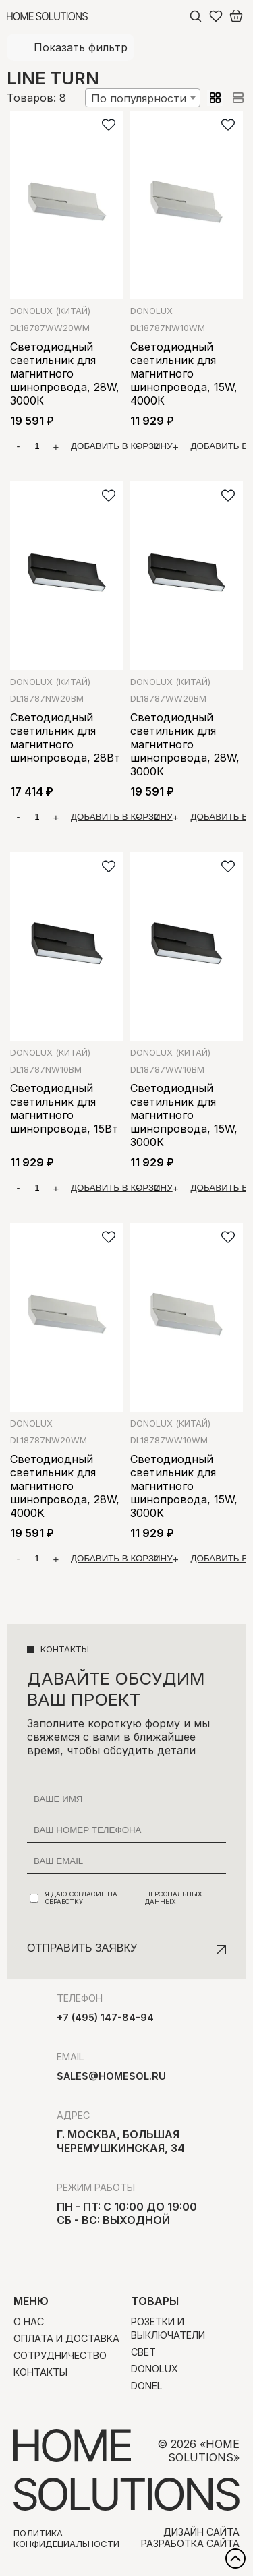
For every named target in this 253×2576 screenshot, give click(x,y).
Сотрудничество (60, 2355)
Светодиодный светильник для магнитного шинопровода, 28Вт (65, 738)
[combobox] (142, 97)
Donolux (50, 311)
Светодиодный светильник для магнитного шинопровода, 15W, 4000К (183, 373)
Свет (143, 2352)
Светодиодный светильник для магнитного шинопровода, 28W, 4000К (64, 1486)
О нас (28, 2321)
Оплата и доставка (66, 2338)
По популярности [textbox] (138, 98)
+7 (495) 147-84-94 (105, 2017)
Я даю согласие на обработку (128, 1897)
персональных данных (173, 1897)
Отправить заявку (82, 1948)
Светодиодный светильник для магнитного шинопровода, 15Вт (64, 1108)
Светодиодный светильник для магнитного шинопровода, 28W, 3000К (64, 373)
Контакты (40, 2372)
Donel (147, 2385)
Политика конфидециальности (66, 2538)
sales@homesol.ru (111, 2076)
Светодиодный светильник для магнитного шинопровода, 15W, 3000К (183, 1115)
